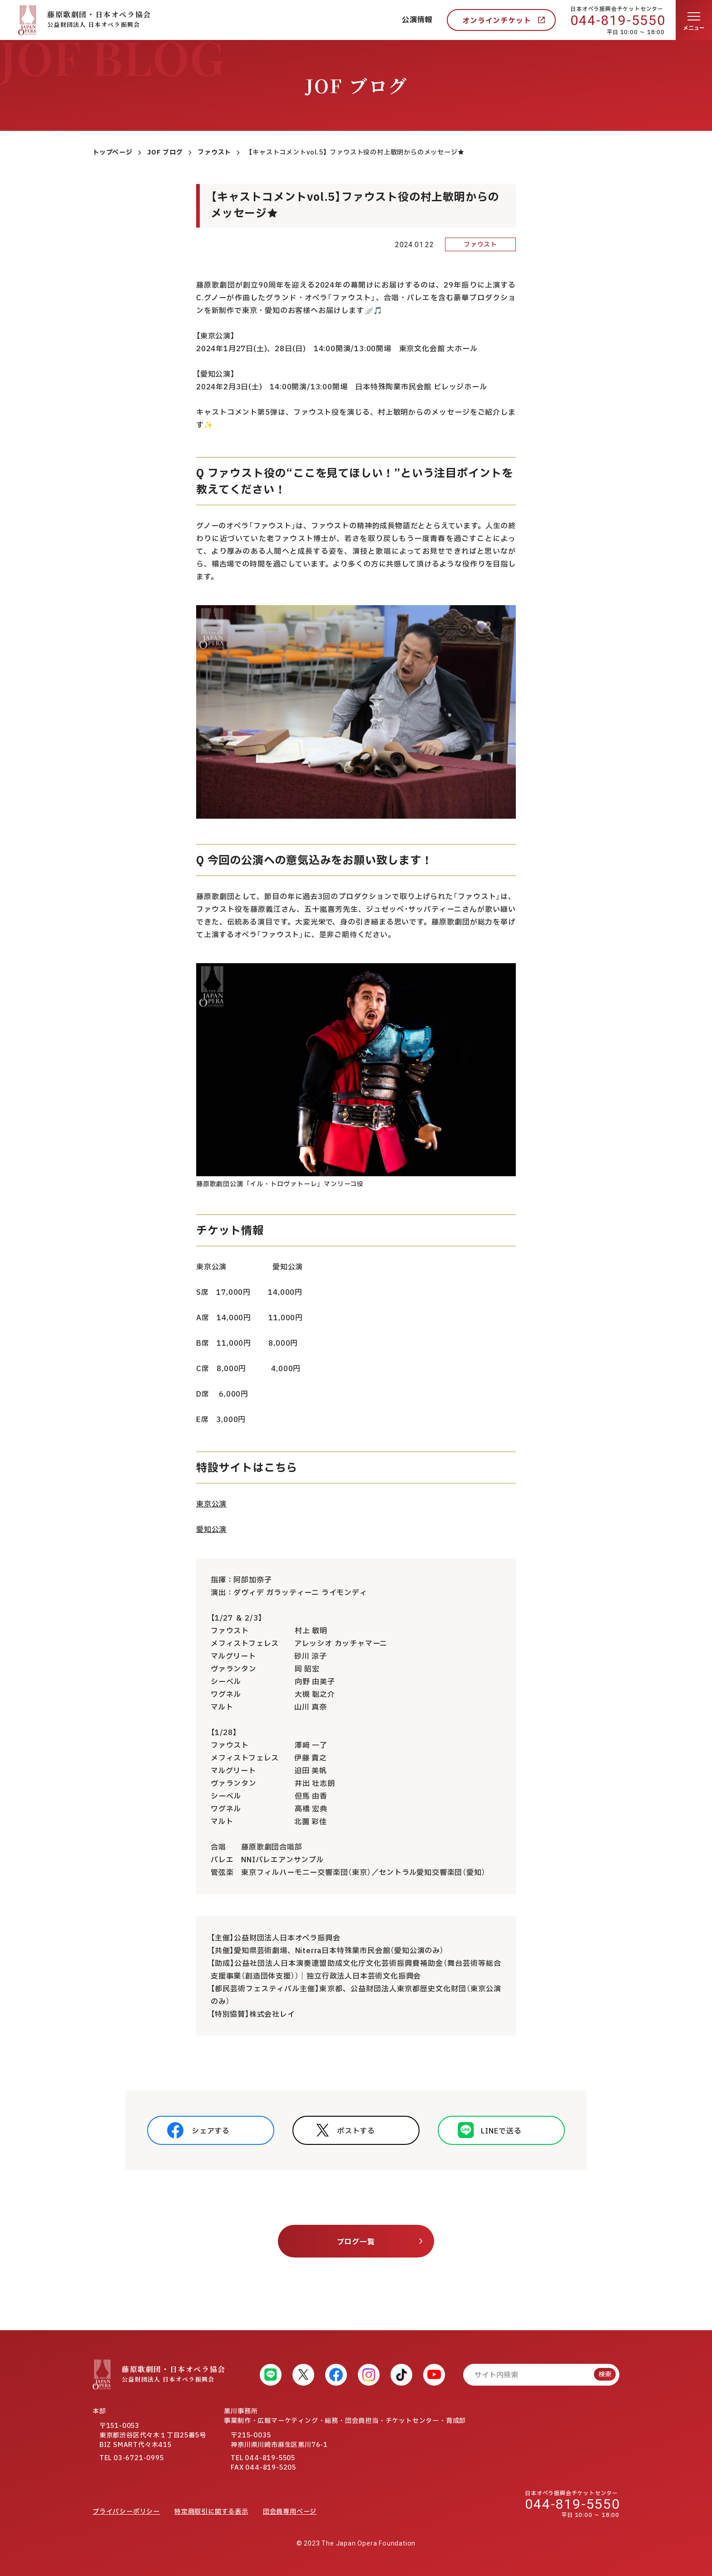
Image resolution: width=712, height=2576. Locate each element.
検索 (604, 2374)
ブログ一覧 (356, 2242)
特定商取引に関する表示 (211, 2511)
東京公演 (211, 1504)
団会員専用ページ (289, 2511)
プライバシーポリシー (126, 2511)
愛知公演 (211, 1529)
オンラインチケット (496, 20)
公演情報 (417, 20)
